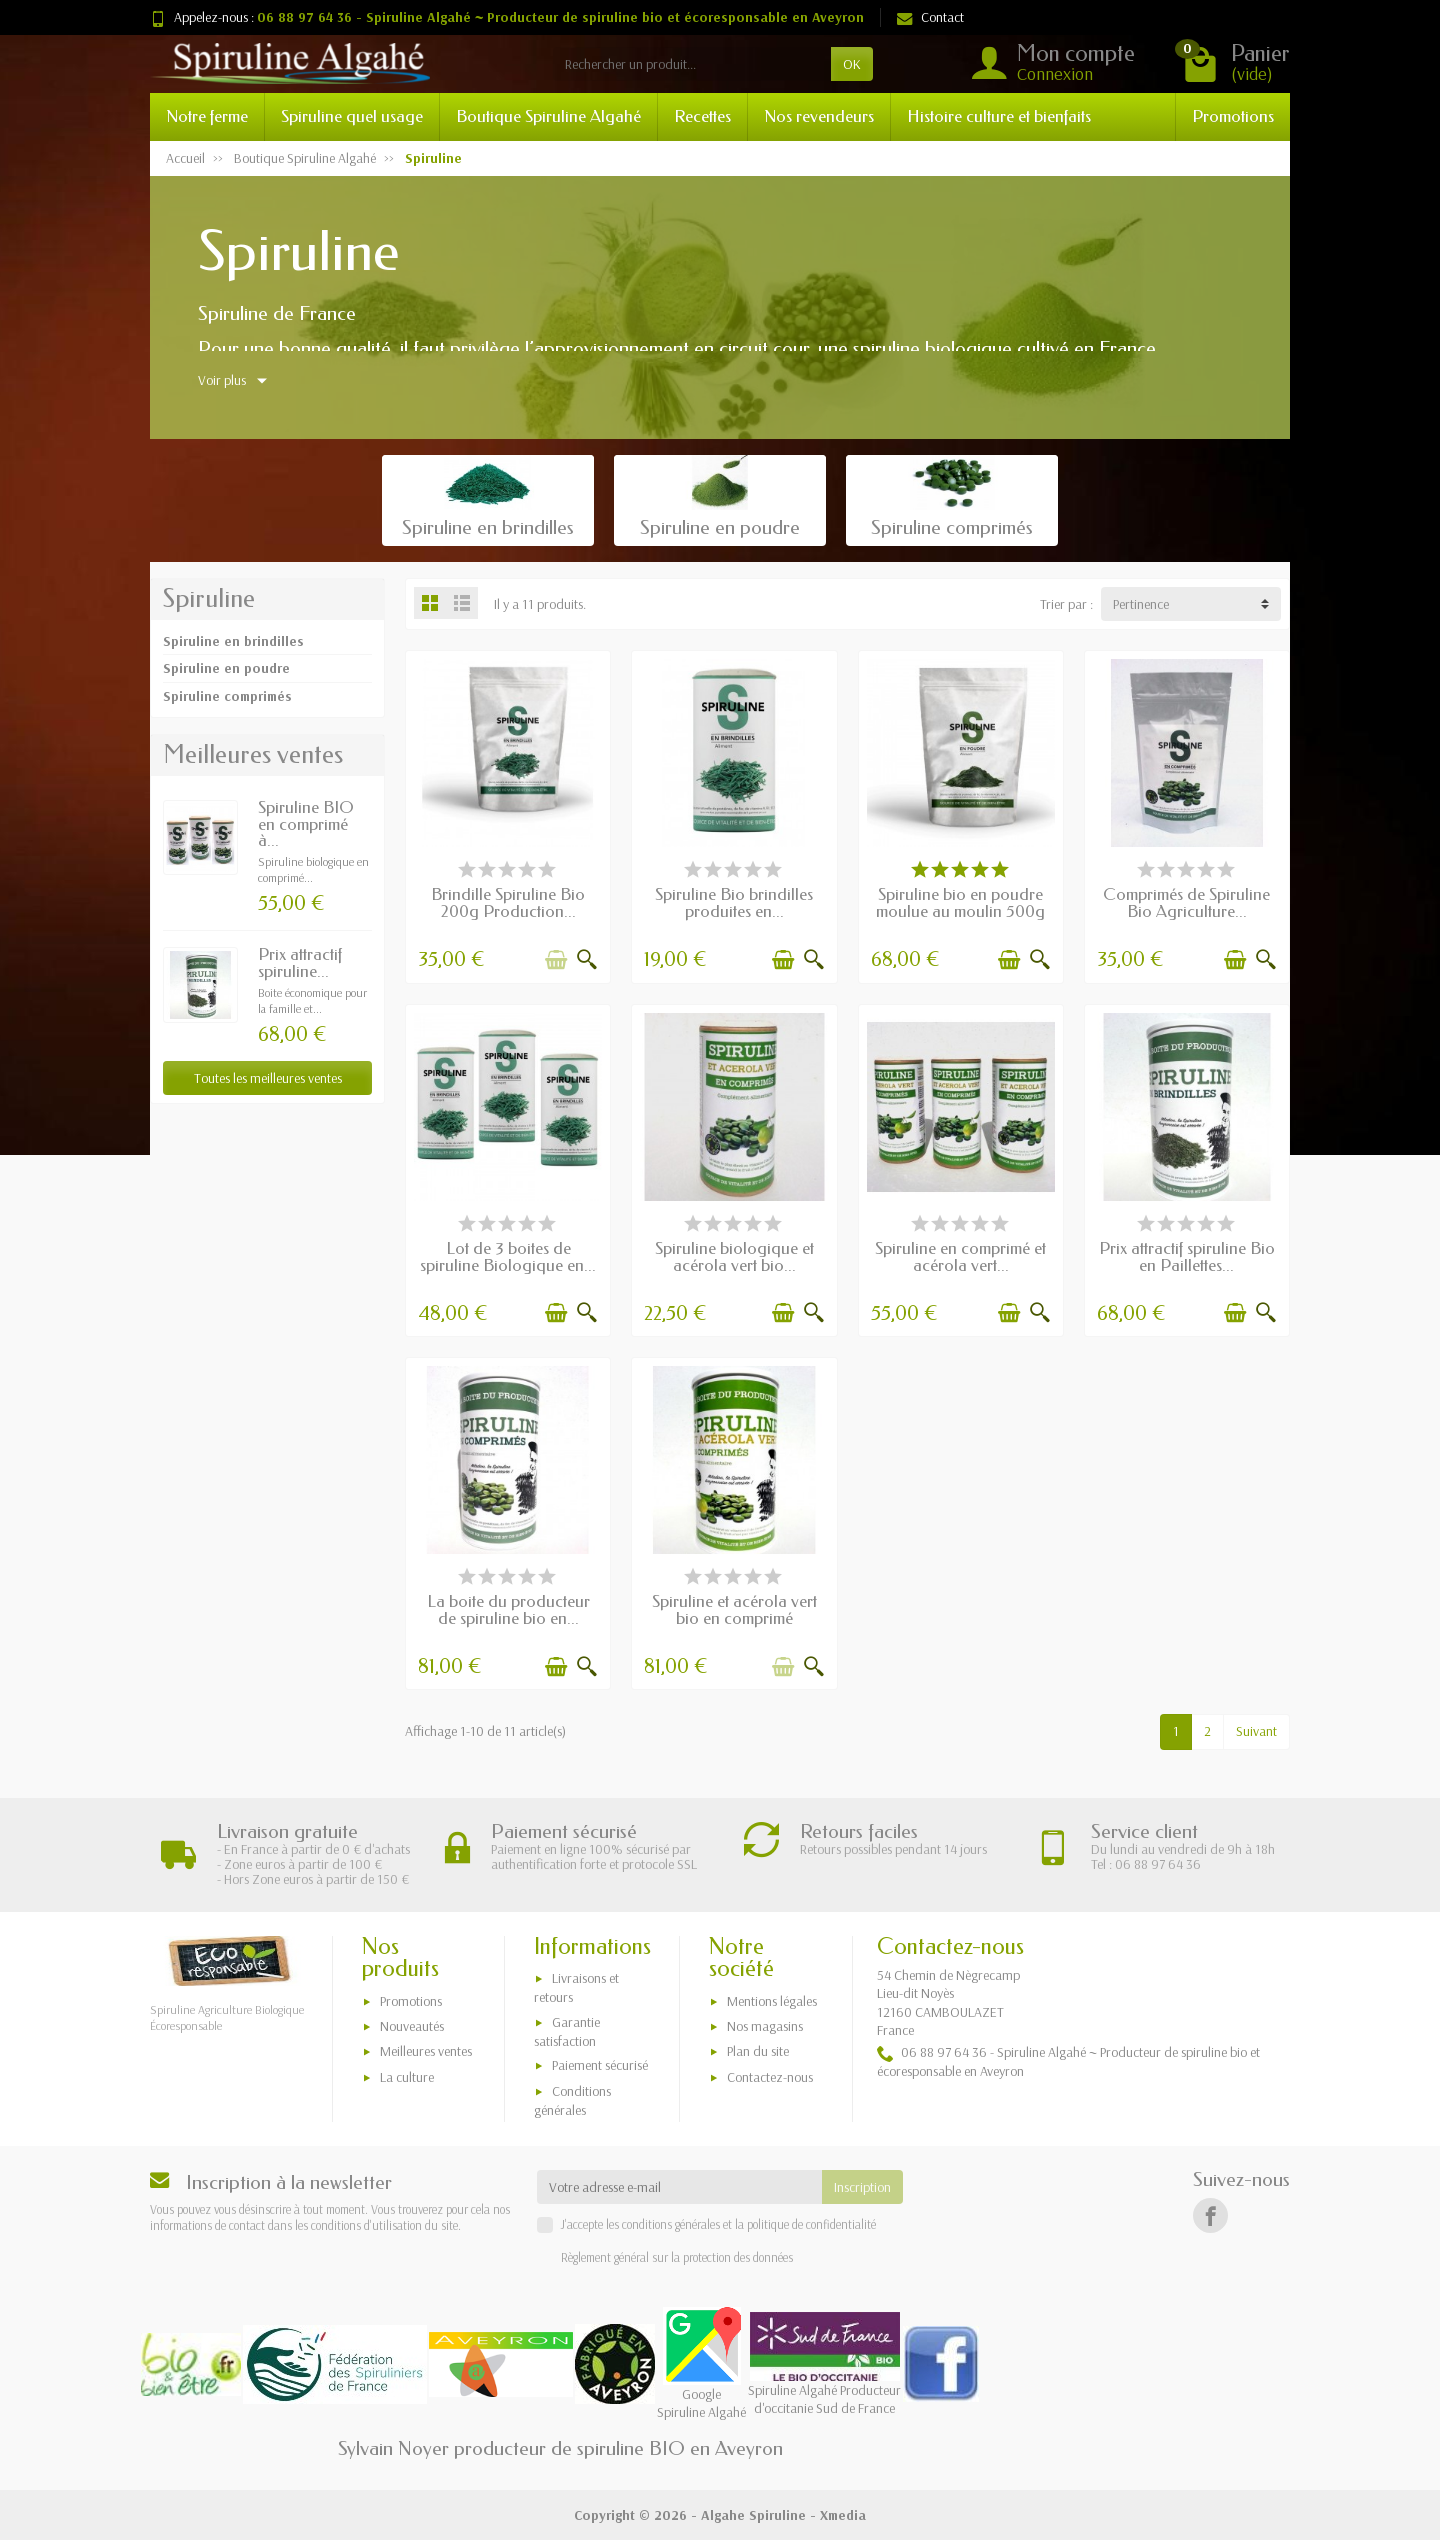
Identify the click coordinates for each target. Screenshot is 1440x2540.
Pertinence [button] (1141, 604)
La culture (407, 2077)
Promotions (1233, 116)
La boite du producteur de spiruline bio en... (508, 1610)
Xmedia (843, 2515)
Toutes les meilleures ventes (268, 1078)
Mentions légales (772, 2001)
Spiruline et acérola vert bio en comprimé (734, 1610)
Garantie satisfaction (567, 2031)
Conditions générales (572, 2100)
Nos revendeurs (819, 116)
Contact (930, 17)
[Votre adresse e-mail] (680, 2187)
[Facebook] (1210, 2215)
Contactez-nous (770, 2077)
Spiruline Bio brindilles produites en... (734, 903)
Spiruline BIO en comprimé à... (306, 824)
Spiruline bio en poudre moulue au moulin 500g (960, 903)
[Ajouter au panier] (556, 960)
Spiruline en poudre (226, 668)
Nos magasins (765, 2026)
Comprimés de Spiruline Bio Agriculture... (1186, 903)
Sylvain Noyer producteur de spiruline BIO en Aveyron (560, 2448)
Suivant (1256, 1731)
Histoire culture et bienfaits (999, 116)
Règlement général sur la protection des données (677, 2257)
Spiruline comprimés (227, 696)
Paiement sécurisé (600, 2065)
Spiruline (209, 599)
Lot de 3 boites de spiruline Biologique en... (508, 1257)
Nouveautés (412, 2026)
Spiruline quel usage (352, 116)
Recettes (702, 116)
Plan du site (758, 2051)
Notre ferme (207, 116)
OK (852, 64)
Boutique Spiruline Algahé (548, 116)
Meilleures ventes (426, 2051)
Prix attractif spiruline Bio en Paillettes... (1187, 1257)
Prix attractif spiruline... (300, 963)
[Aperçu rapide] (587, 960)
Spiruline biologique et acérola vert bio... (734, 1257)
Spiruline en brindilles (233, 641)
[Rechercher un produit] (692, 64)
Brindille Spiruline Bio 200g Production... (508, 903)
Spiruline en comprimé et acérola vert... (960, 1257)
